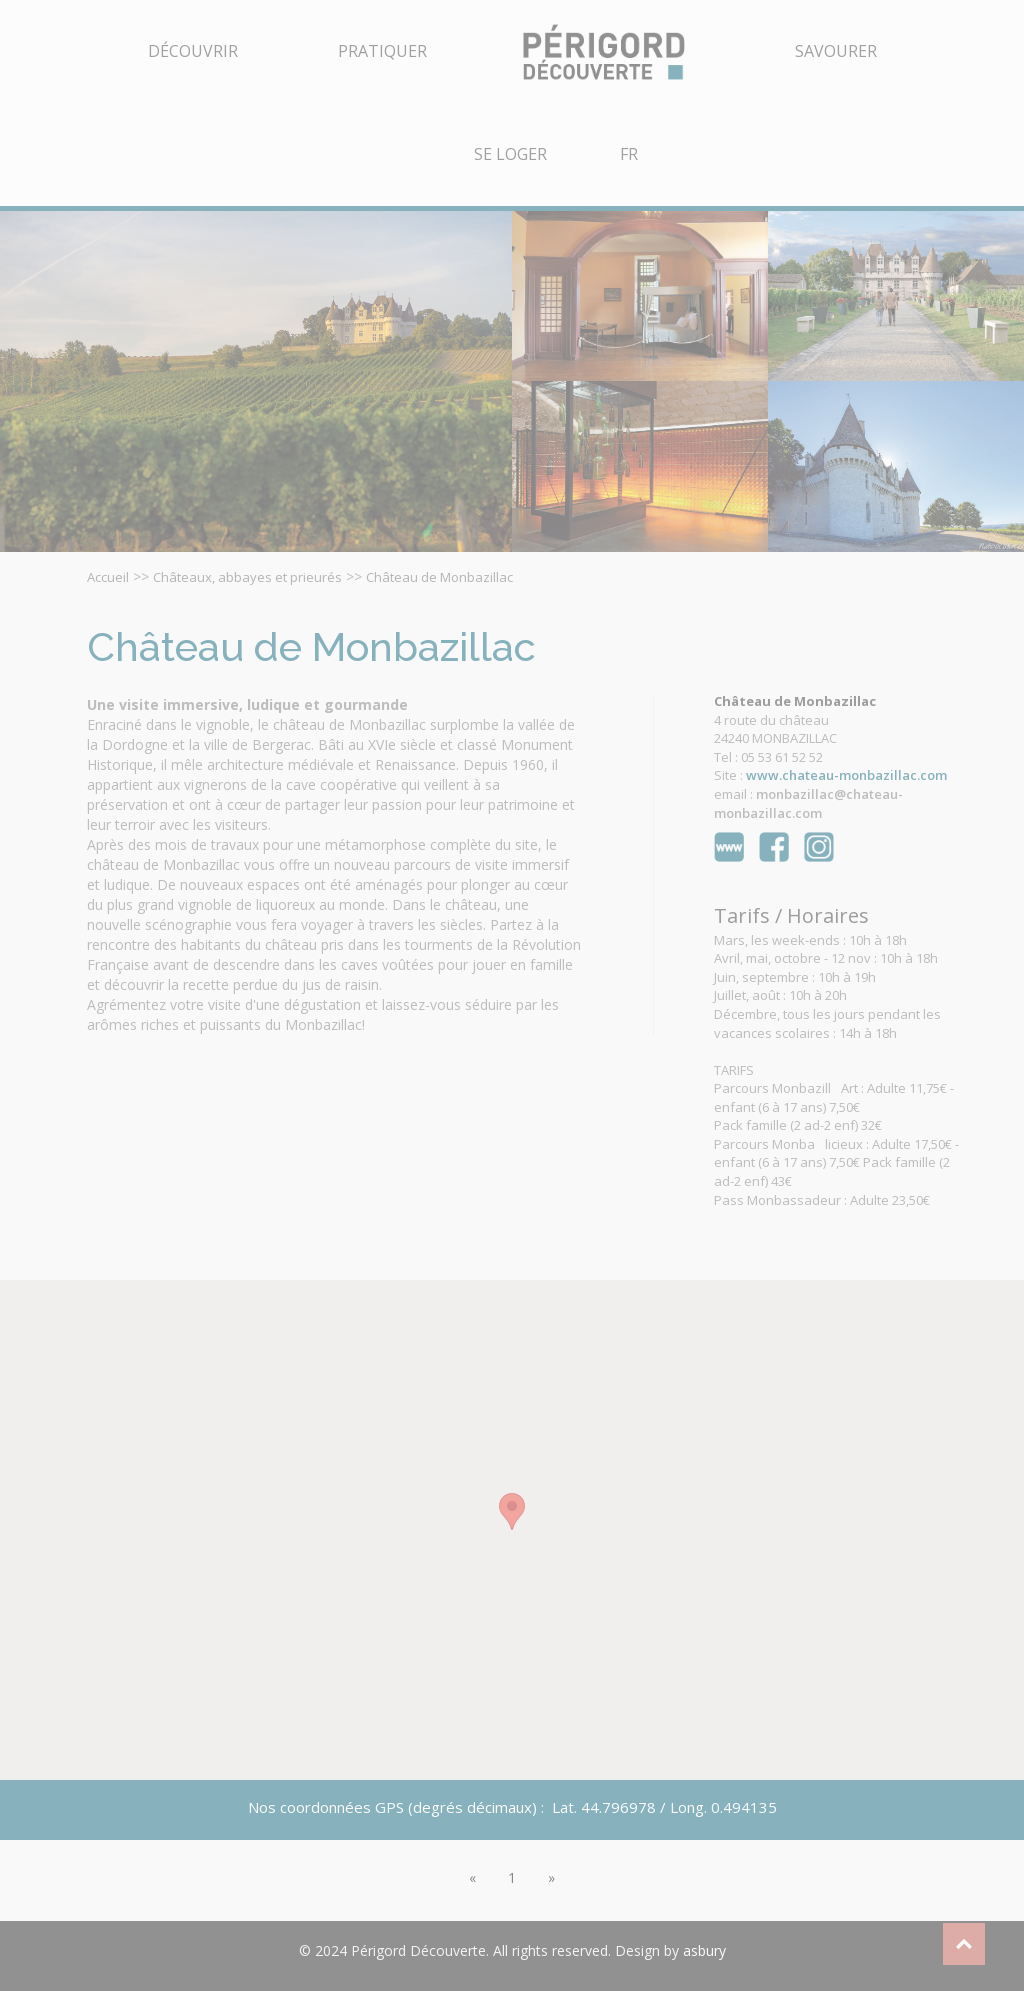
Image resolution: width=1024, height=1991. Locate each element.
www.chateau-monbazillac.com (846, 775)
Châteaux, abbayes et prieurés (247, 577)
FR (629, 154)
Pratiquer (382, 51)
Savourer (836, 51)
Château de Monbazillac (439, 577)
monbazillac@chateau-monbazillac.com (808, 803)
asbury (704, 1950)
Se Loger (510, 154)
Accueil (108, 577)
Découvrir (193, 51)
